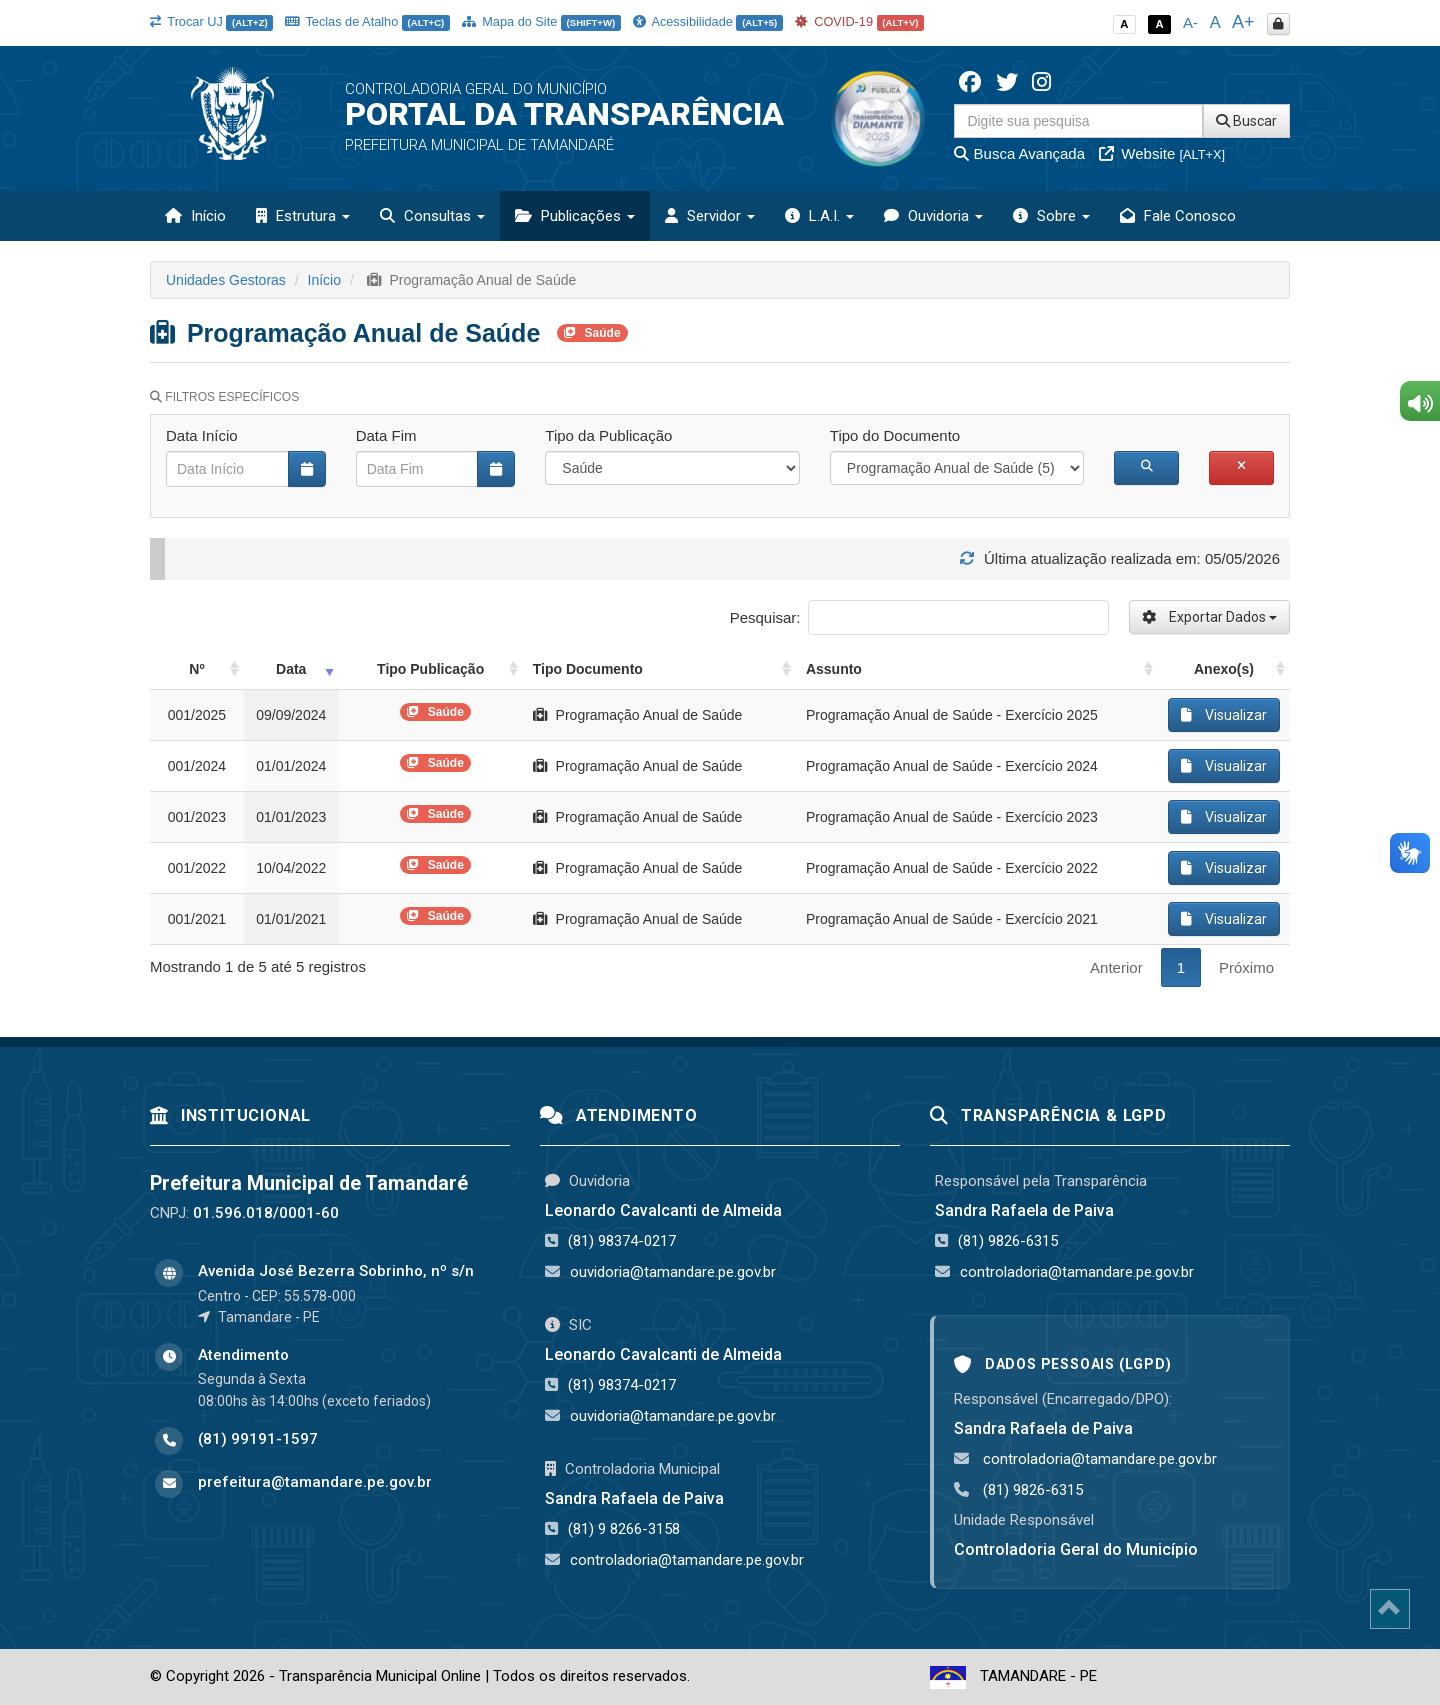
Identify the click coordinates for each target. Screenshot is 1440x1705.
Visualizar (1224, 715)
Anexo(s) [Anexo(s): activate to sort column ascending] (1224, 669)
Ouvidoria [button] (933, 216)
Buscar (1246, 121)
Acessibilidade (708, 21)
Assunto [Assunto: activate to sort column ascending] (834, 669)
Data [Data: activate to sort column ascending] (291, 669)
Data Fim (386, 435)
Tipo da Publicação (608, 435)
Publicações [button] (575, 216)
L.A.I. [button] (819, 216)
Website (1162, 153)
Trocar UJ (211, 21)
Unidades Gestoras (226, 280)
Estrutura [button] (303, 216)
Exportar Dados (1209, 617)
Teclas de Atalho (367, 21)
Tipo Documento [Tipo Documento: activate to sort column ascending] (588, 669)
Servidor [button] (710, 216)
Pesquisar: (919, 617)
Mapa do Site (541, 21)
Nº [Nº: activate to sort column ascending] (196, 669)
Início (195, 216)
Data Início (202, 435)
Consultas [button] (432, 216)
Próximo (1246, 967)
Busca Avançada (1019, 153)
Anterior (1116, 967)
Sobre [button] (1051, 216)
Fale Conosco (1178, 216)
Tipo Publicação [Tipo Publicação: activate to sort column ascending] (430, 669)
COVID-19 (860, 21)
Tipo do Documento (895, 435)
